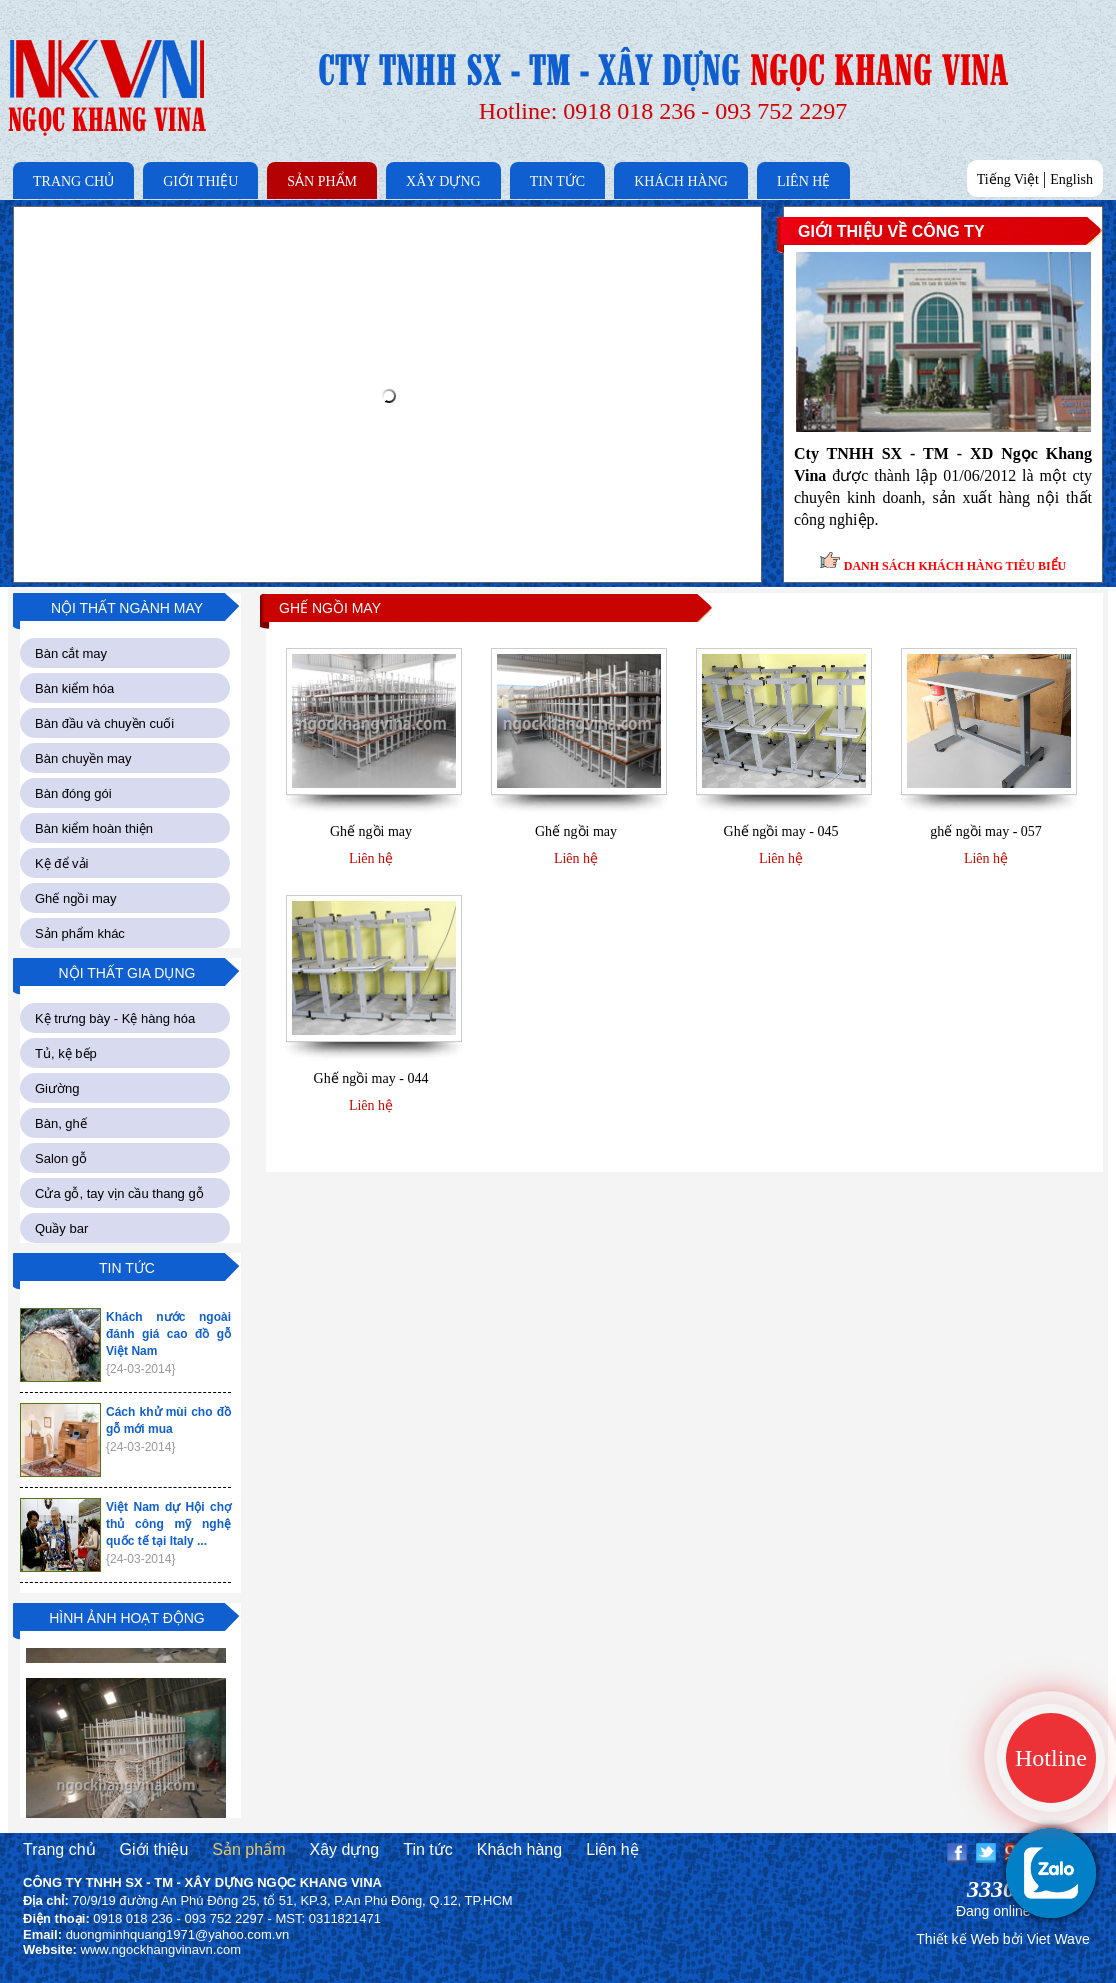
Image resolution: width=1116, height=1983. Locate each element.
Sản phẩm (248, 1849)
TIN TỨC (557, 181)
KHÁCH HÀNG (681, 181)
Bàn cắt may (71, 653)
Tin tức (428, 1849)
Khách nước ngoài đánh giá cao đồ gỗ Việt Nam (168, 1334)
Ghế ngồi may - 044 (371, 1078)
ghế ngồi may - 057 (986, 831)
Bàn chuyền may (83, 758)
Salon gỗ (61, 1158)
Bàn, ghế (61, 1123)
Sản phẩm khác (80, 933)
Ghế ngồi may (75, 898)
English (1071, 179)
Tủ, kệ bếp (66, 1053)
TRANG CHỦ (73, 181)
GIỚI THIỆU (200, 181)
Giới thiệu (154, 1849)
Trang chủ (59, 1849)
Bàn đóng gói (73, 793)
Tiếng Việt (1008, 179)
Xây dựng (344, 1849)
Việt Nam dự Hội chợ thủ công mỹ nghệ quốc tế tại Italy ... (168, 1524)
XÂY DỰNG (443, 181)
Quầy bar (61, 1228)
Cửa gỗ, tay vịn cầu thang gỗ (119, 1193)
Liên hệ (371, 858)
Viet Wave (1058, 1939)
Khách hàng (519, 1849)
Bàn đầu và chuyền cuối (104, 723)
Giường (57, 1088)
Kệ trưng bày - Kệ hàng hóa (115, 1018)
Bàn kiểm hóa (74, 688)
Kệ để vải (62, 863)
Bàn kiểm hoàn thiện (94, 828)
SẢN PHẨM (322, 181)
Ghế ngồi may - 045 (781, 831)
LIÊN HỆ (804, 181)
